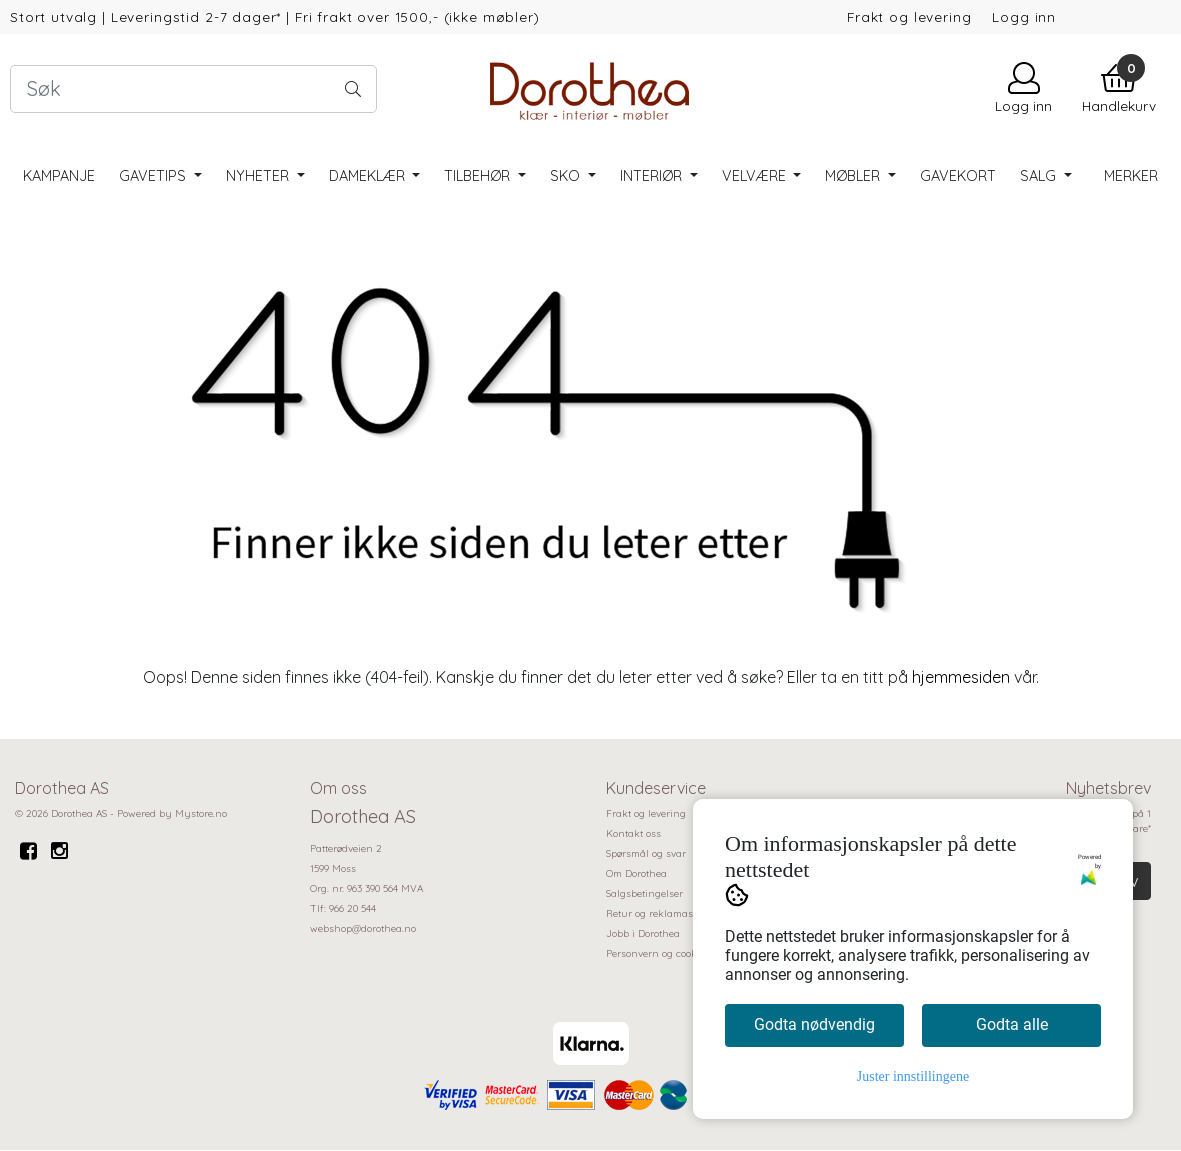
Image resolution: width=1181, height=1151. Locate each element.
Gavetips (154, 176)
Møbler (854, 176)
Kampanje (59, 176)
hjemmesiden (961, 677)
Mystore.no (201, 813)
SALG (1040, 176)
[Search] (193, 89)
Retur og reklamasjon (657, 913)
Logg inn (1024, 16)
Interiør (653, 176)
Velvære (756, 176)
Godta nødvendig (814, 1024)
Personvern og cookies (658, 953)
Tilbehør (479, 176)
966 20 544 (352, 908)
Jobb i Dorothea (643, 933)
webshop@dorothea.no (363, 928)
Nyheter (259, 176)
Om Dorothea (636, 873)
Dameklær (369, 176)
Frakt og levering (909, 16)
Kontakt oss (633, 833)
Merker (1131, 176)
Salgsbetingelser (644, 893)
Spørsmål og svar (646, 853)
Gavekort (958, 176)
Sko (567, 176)
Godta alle (1012, 1024)
